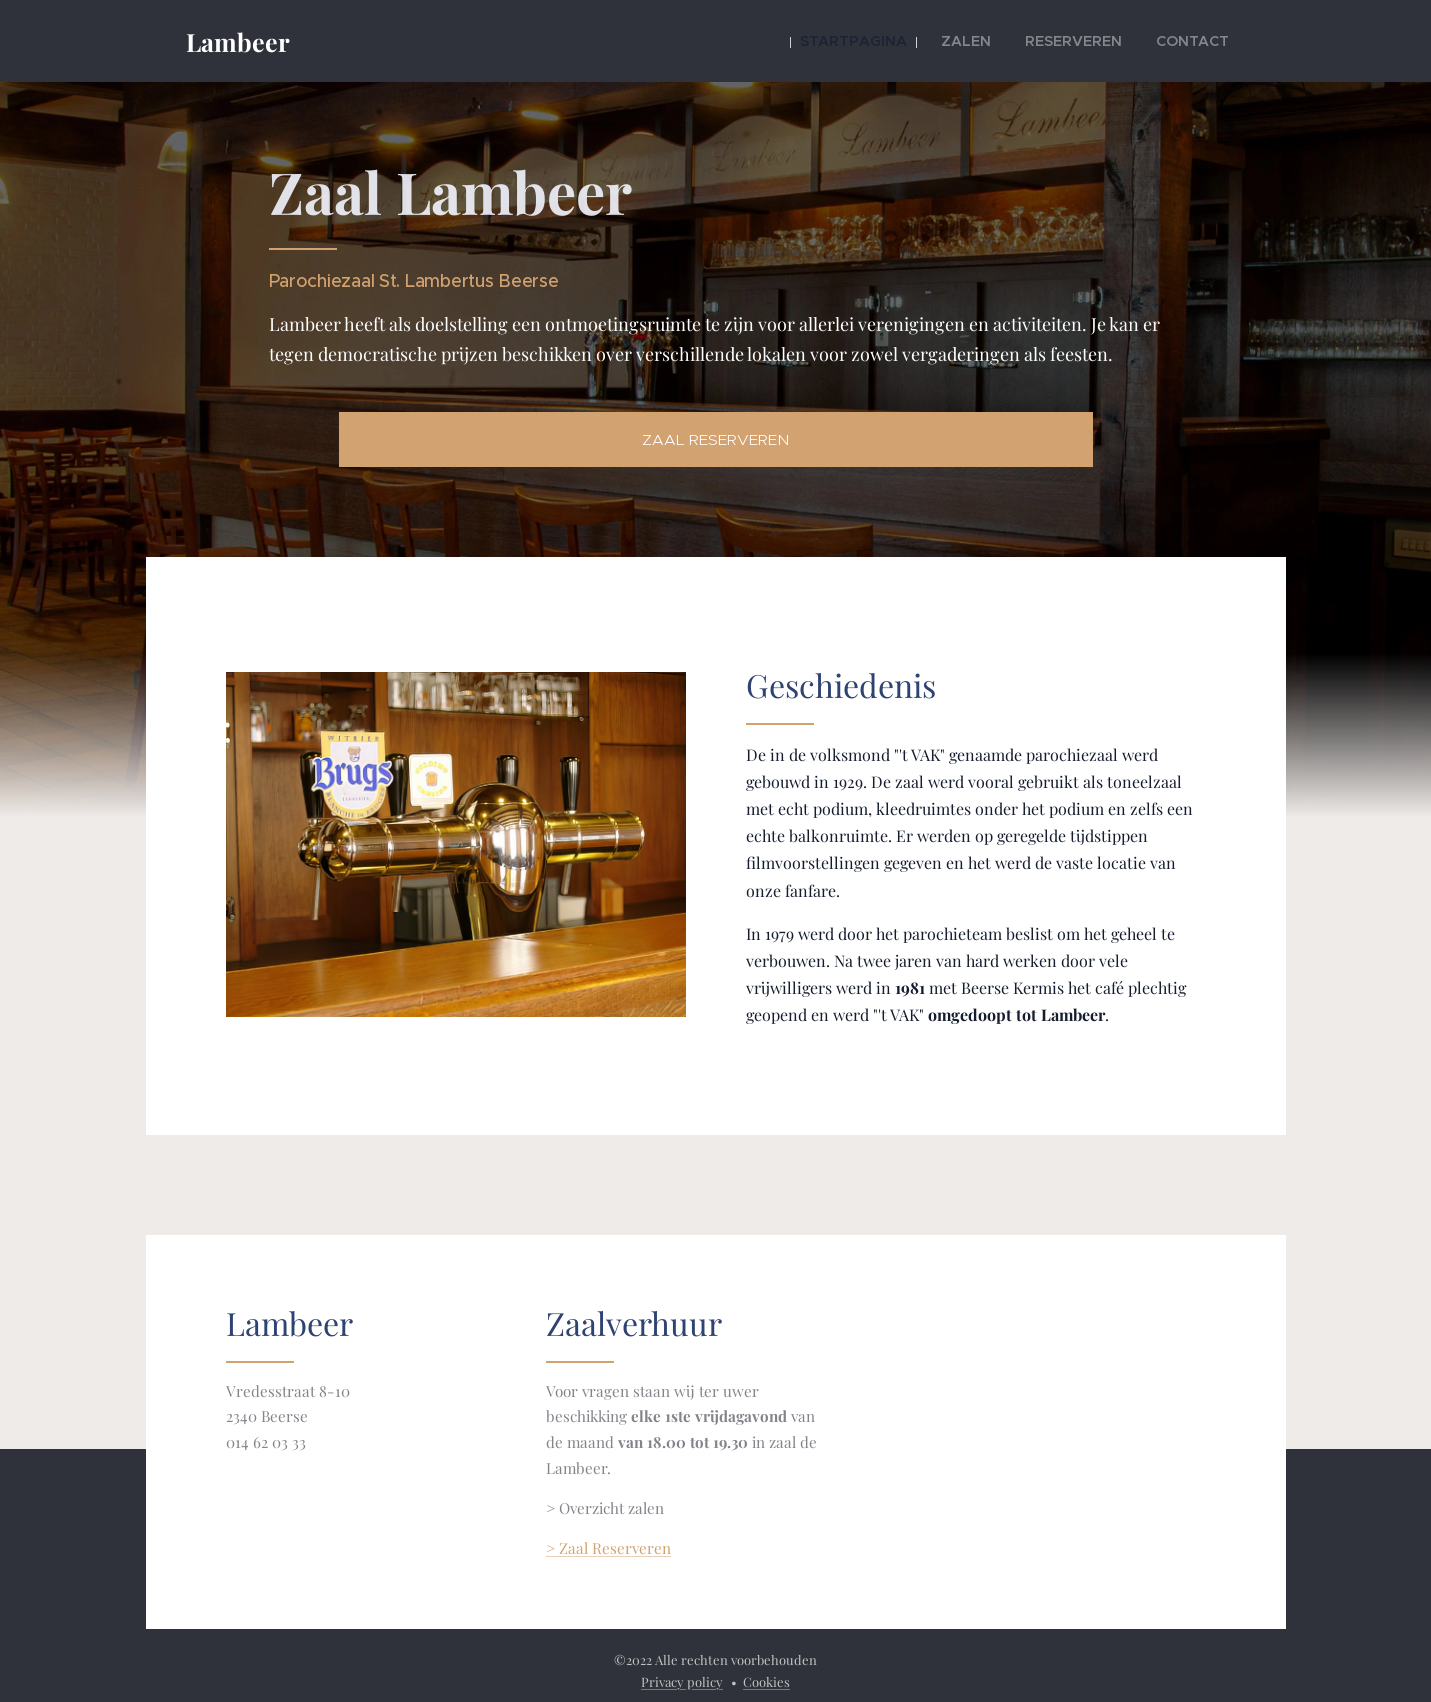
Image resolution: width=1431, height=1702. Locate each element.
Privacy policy (682, 1681)
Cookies (766, 1681)
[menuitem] (895, 41)
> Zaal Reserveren (607, 1548)
